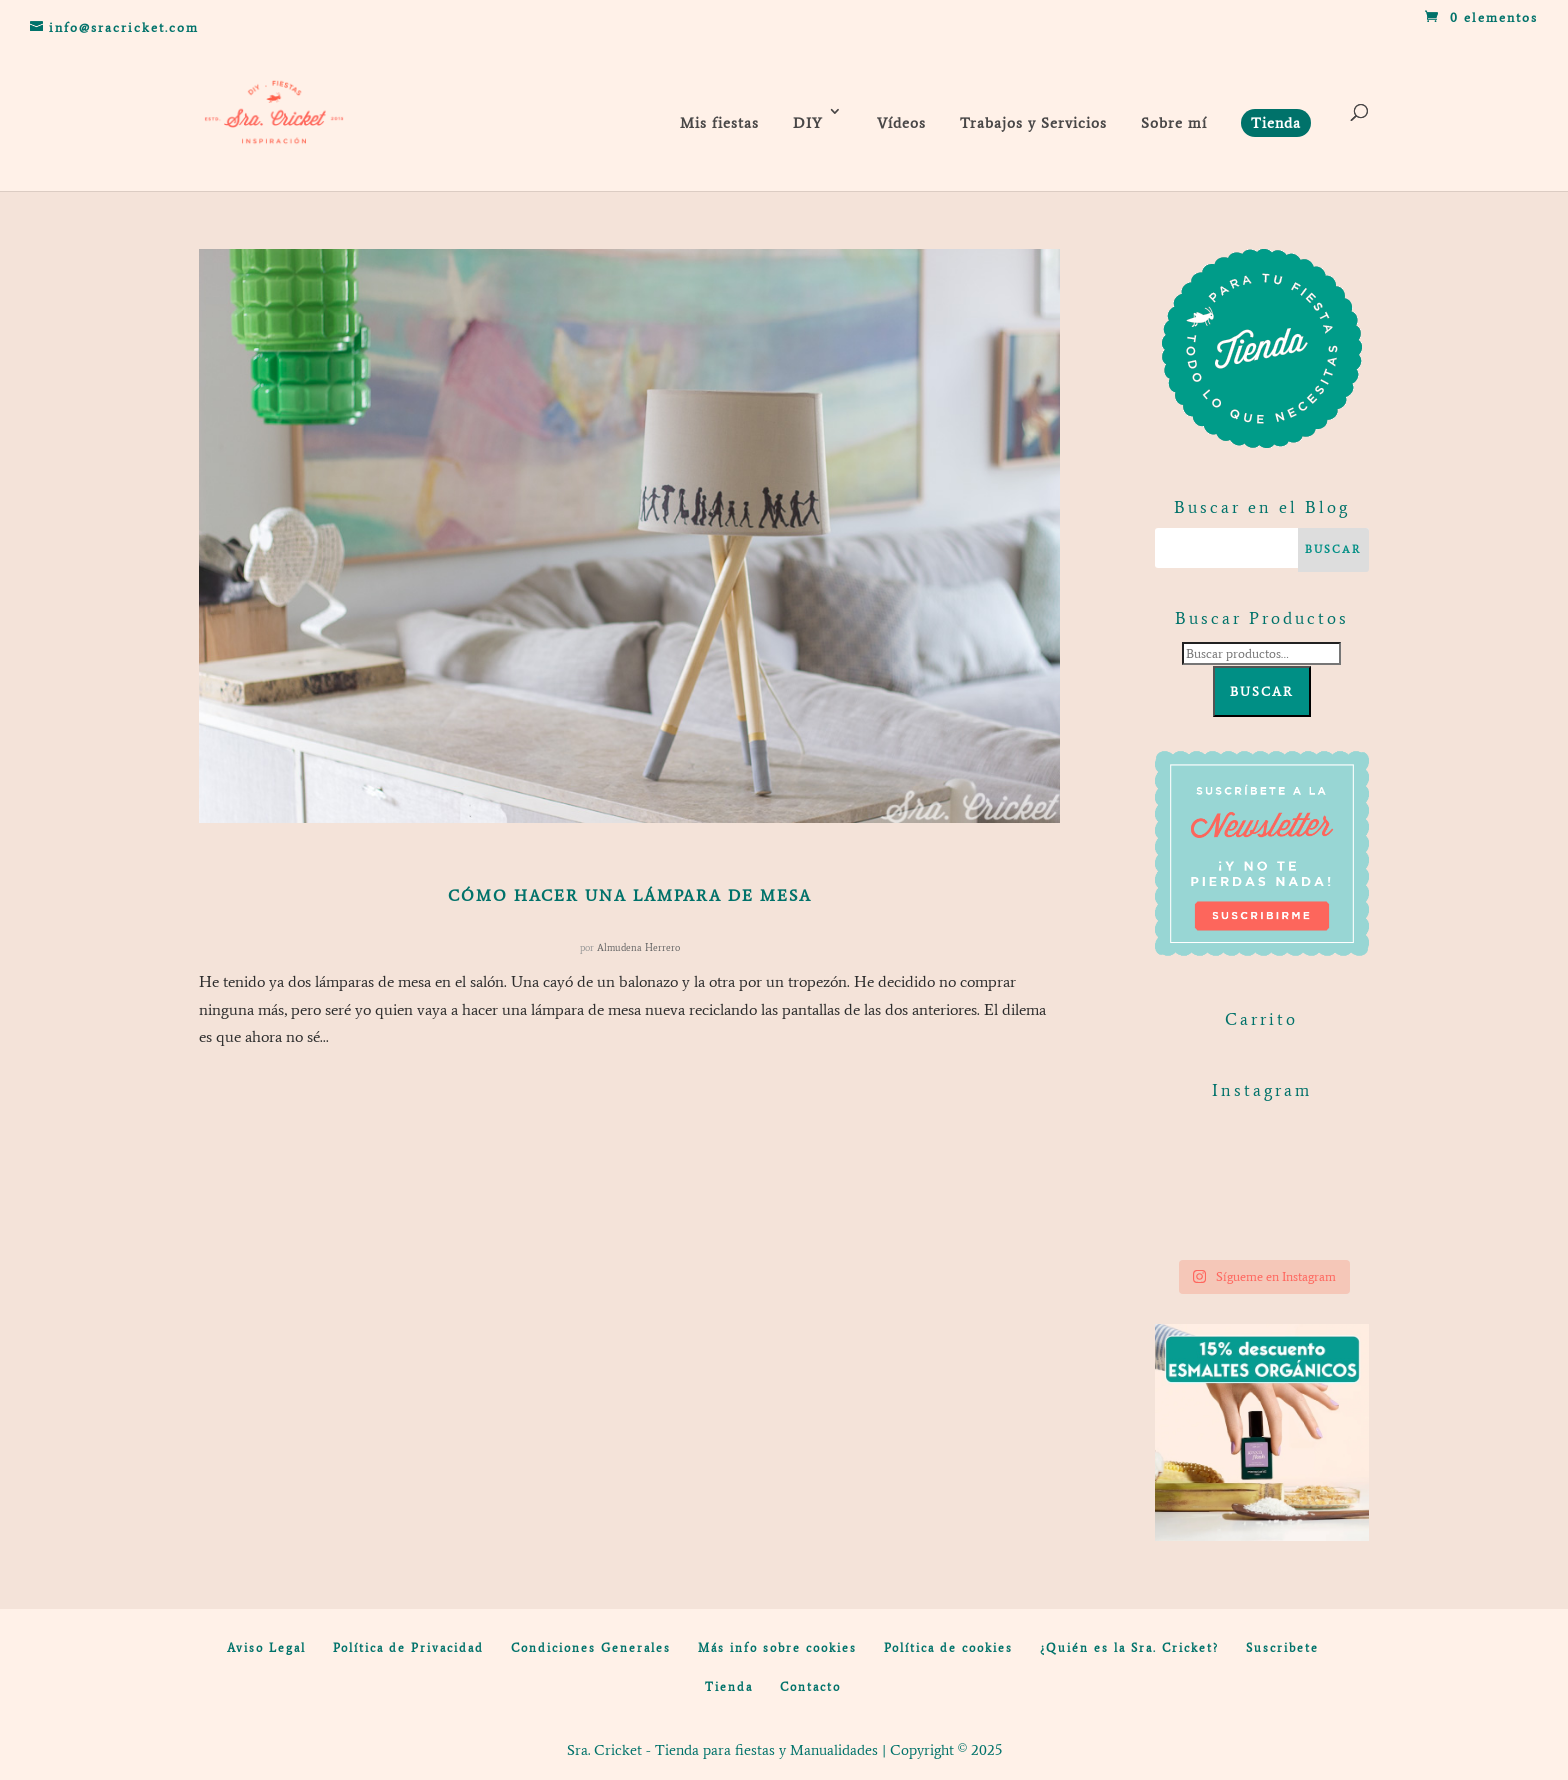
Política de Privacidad (408, 1648)
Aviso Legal (266, 1648)
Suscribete (1282, 1648)
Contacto (810, 1687)
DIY (808, 123)
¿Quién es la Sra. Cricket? (1129, 1648)
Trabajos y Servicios (1033, 123)
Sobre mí (1174, 123)
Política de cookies (948, 1648)
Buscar (1262, 691)
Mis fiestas (719, 123)
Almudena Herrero (638, 947)
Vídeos (901, 123)
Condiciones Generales (591, 1648)
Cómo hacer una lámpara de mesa (630, 895)
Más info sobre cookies (777, 1648)
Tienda (729, 1687)
